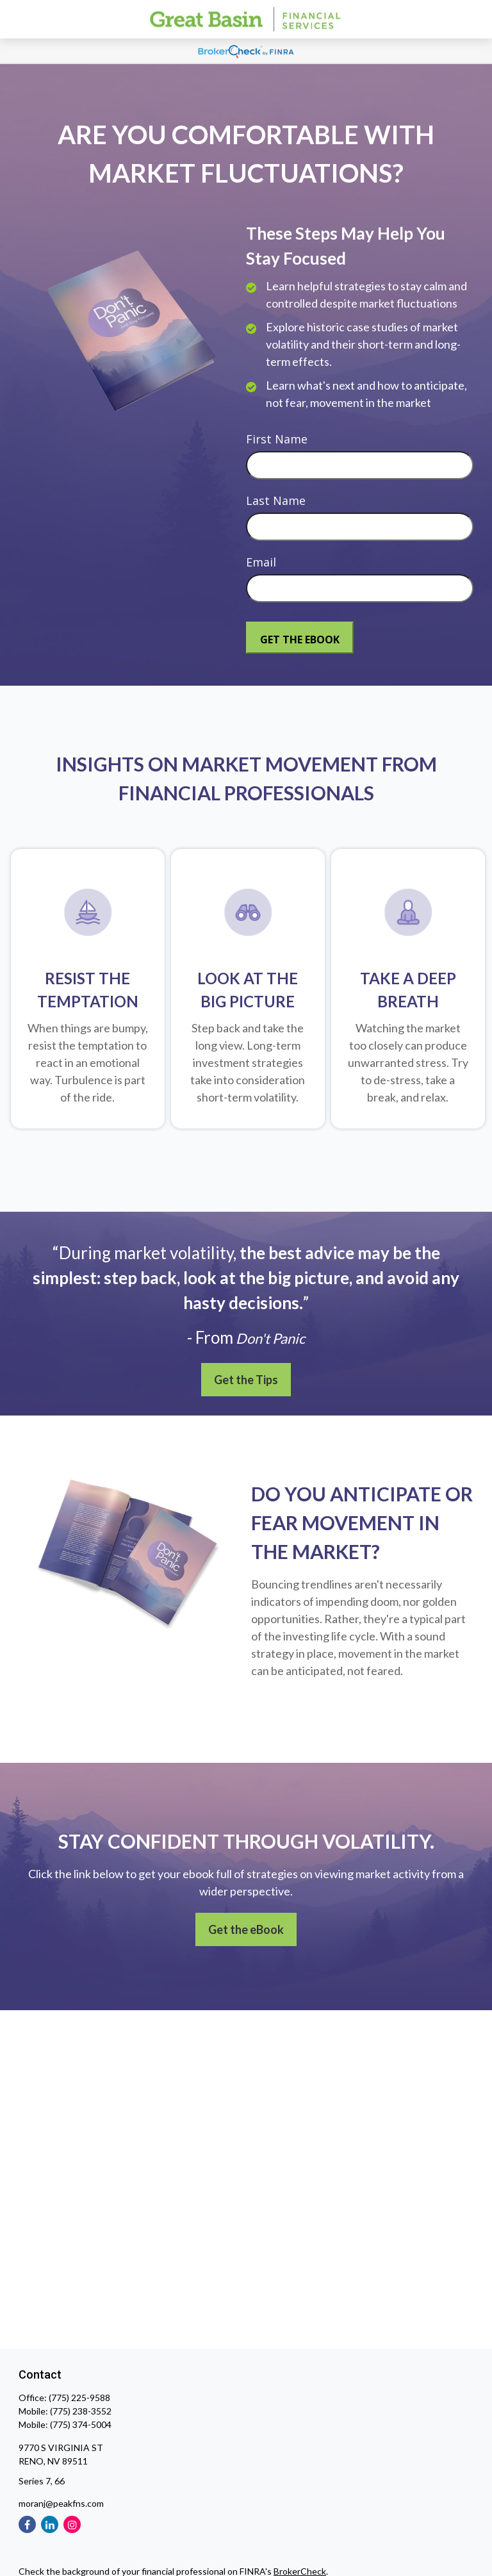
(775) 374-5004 (80, 2424)
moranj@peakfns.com (61, 2503)
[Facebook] (27, 2524)
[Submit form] (300, 638)
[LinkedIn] (49, 2524)
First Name (277, 439)
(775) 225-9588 (79, 2397)
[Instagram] (72, 2524)
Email (261, 562)
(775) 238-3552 (80, 2411)
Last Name (276, 500)
